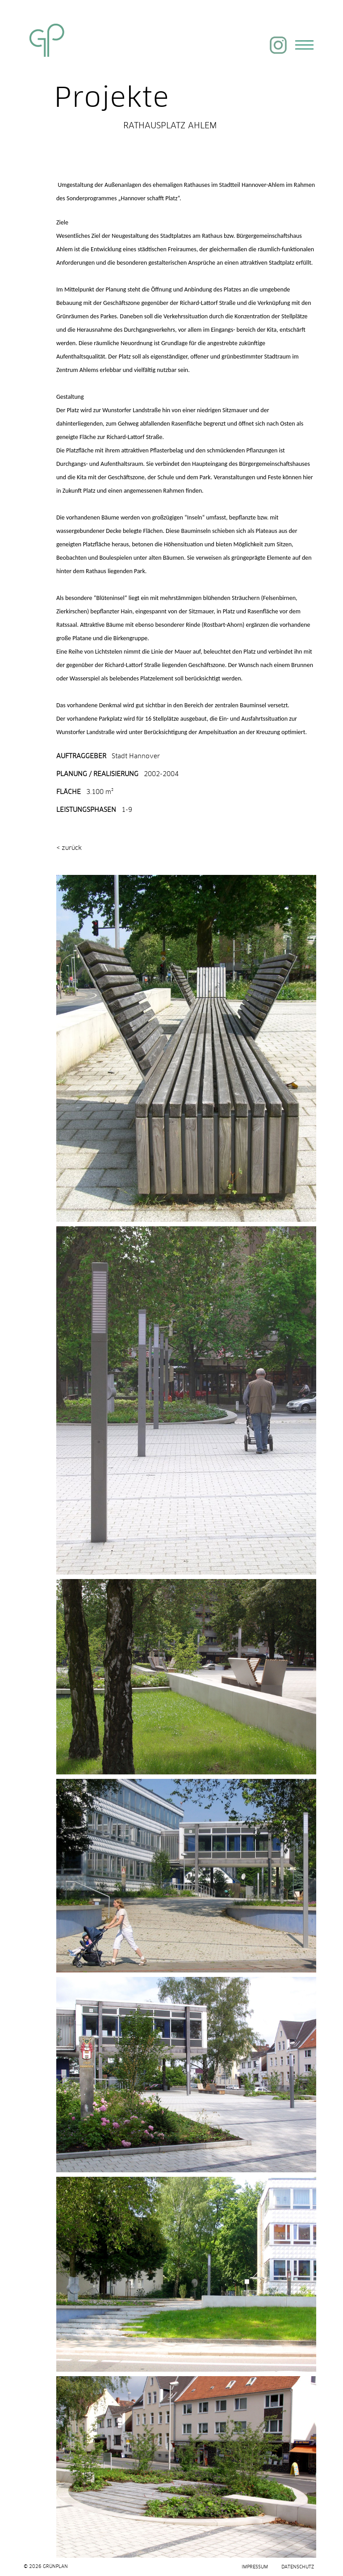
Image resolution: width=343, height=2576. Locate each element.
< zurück (69, 846)
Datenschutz (297, 2567)
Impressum (255, 2567)
